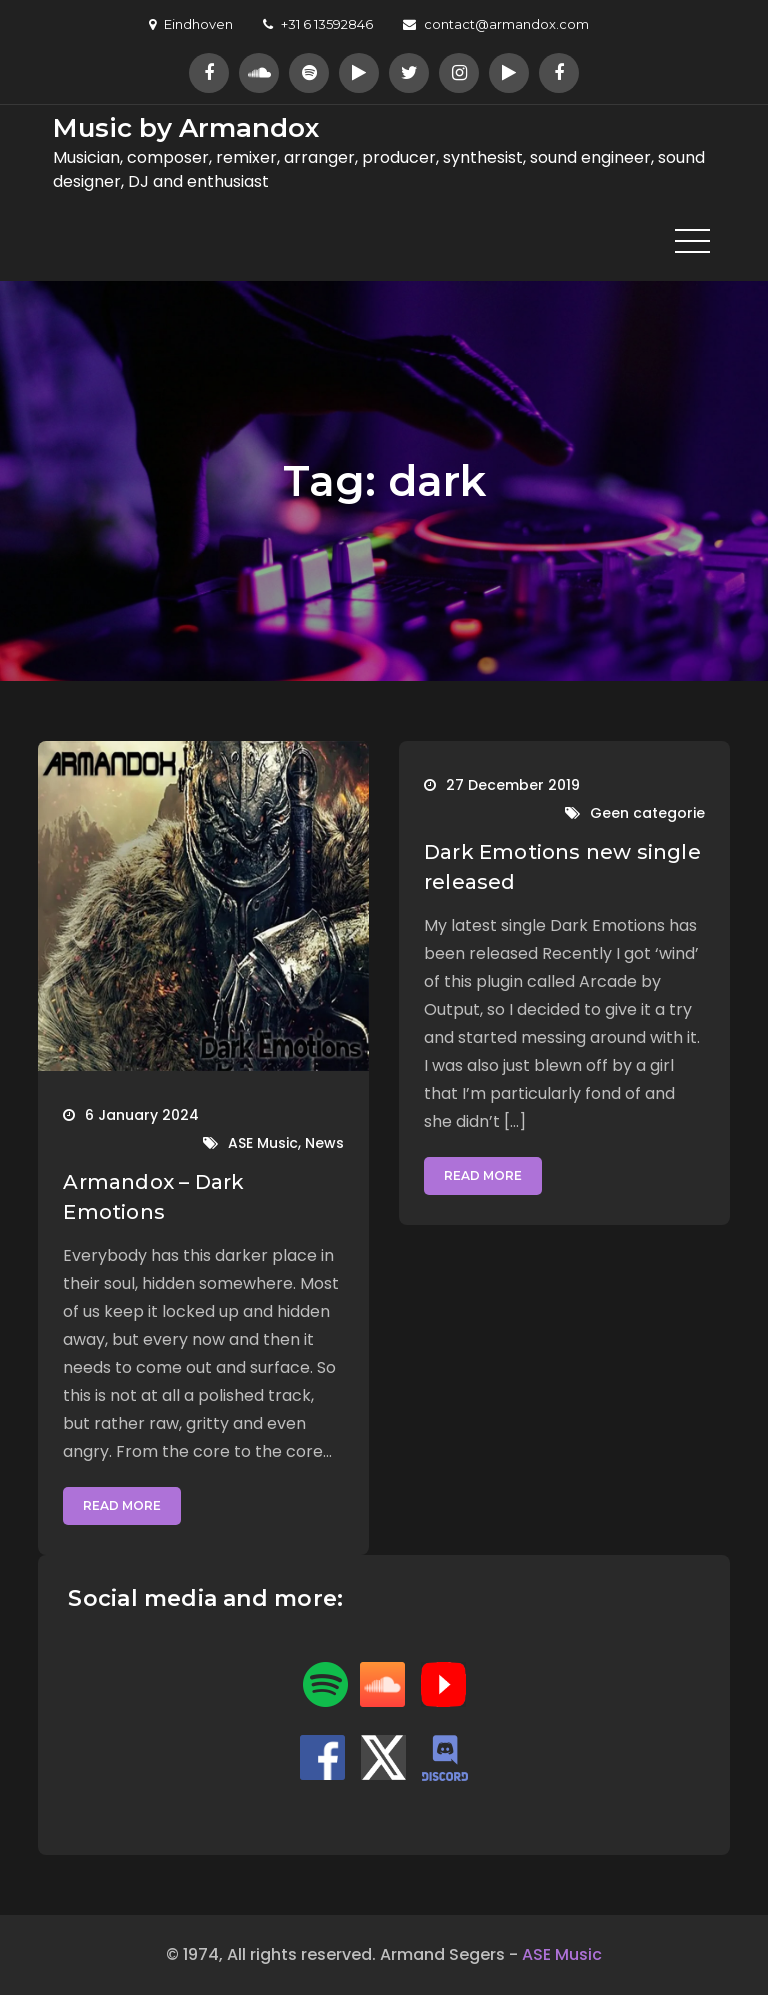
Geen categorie (647, 813)
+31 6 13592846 (318, 24)
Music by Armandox (186, 128)
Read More (122, 1505)
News (324, 1143)
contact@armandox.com (496, 24)
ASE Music (263, 1143)
